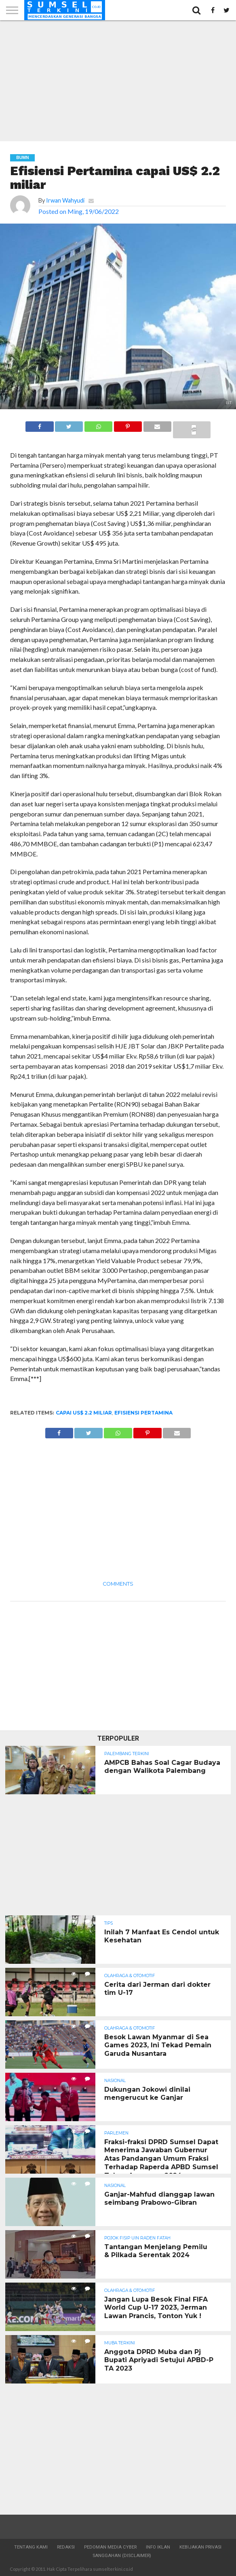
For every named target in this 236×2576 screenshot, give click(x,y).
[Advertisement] (118, 80)
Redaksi (66, 2547)
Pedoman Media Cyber (110, 2547)
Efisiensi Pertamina (143, 1413)
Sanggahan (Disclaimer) (122, 2555)
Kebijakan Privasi (200, 2547)
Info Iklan (158, 2547)
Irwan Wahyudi (65, 200)
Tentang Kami (31, 2547)
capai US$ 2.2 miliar (84, 1413)
